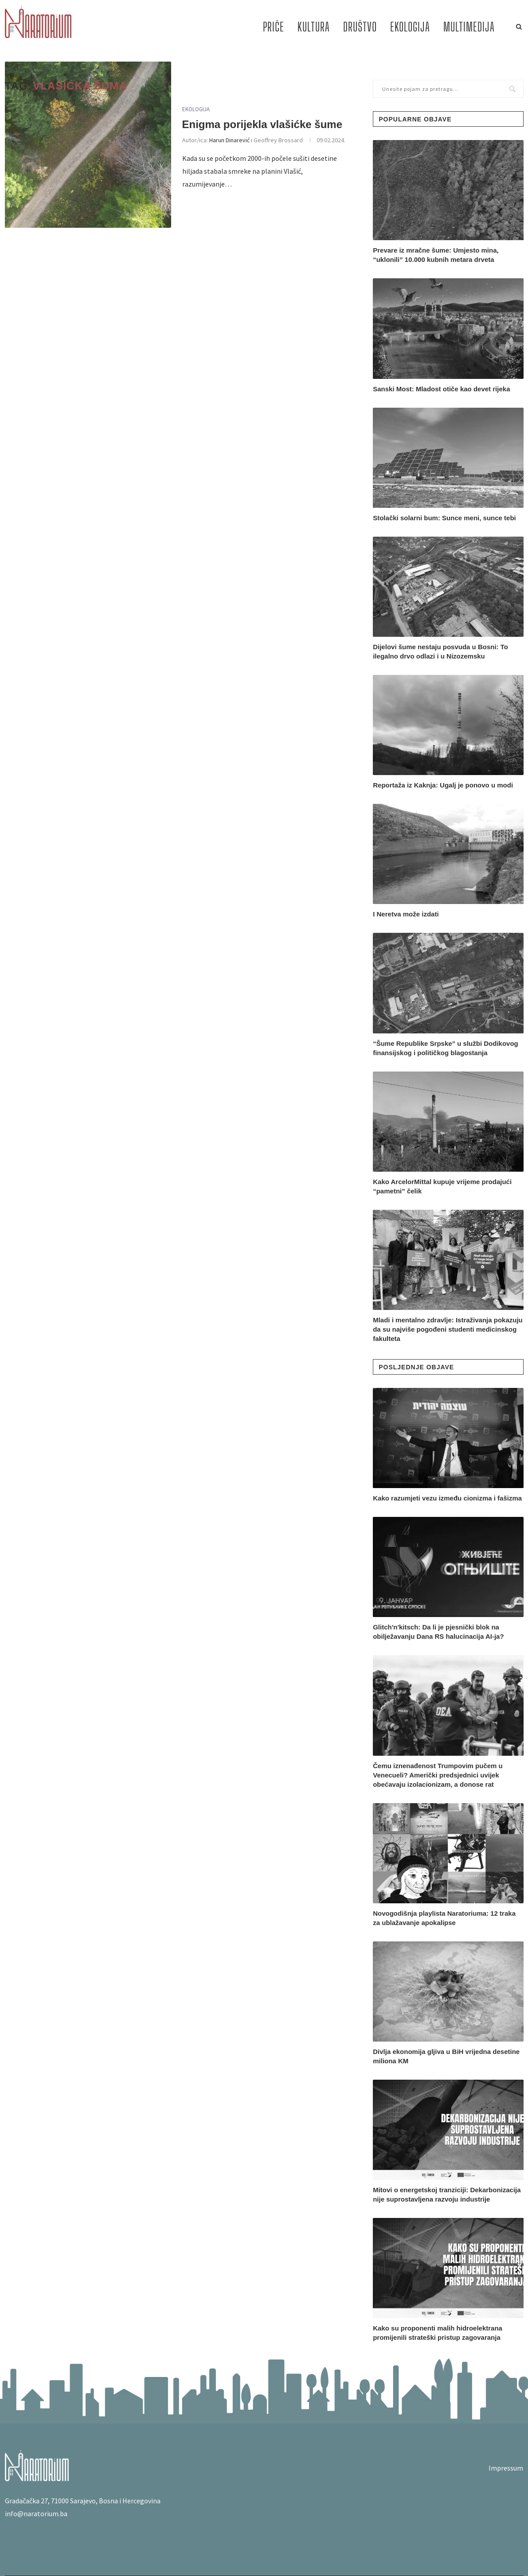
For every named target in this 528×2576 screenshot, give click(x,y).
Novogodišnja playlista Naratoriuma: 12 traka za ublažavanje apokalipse (444, 1918)
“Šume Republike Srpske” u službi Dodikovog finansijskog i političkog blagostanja (445, 1048)
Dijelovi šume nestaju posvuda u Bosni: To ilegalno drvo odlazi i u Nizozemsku (440, 651)
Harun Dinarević (229, 140)
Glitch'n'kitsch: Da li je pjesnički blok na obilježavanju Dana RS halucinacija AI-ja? (438, 1631)
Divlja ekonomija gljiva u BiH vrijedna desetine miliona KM (446, 2056)
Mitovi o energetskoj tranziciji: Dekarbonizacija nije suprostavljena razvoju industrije (446, 2194)
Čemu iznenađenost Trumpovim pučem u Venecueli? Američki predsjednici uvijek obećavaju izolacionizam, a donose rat (438, 1775)
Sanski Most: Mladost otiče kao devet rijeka (441, 389)
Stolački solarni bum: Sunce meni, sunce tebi (444, 518)
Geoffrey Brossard (278, 140)
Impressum (506, 2467)
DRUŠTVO (360, 26)
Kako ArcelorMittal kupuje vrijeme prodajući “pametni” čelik (442, 1186)
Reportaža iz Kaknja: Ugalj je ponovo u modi (443, 785)
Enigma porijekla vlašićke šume (262, 124)
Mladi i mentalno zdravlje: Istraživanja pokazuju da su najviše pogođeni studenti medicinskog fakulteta (448, 1329)
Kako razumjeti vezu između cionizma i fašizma (447, 1498)
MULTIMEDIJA (469, 26)
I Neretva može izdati (405, 914)
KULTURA (313, 26)
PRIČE (273, 26)
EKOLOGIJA (410, 26)
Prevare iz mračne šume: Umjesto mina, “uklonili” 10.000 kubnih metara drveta (435, 254)
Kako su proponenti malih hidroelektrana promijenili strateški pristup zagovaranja (437, 2332)
